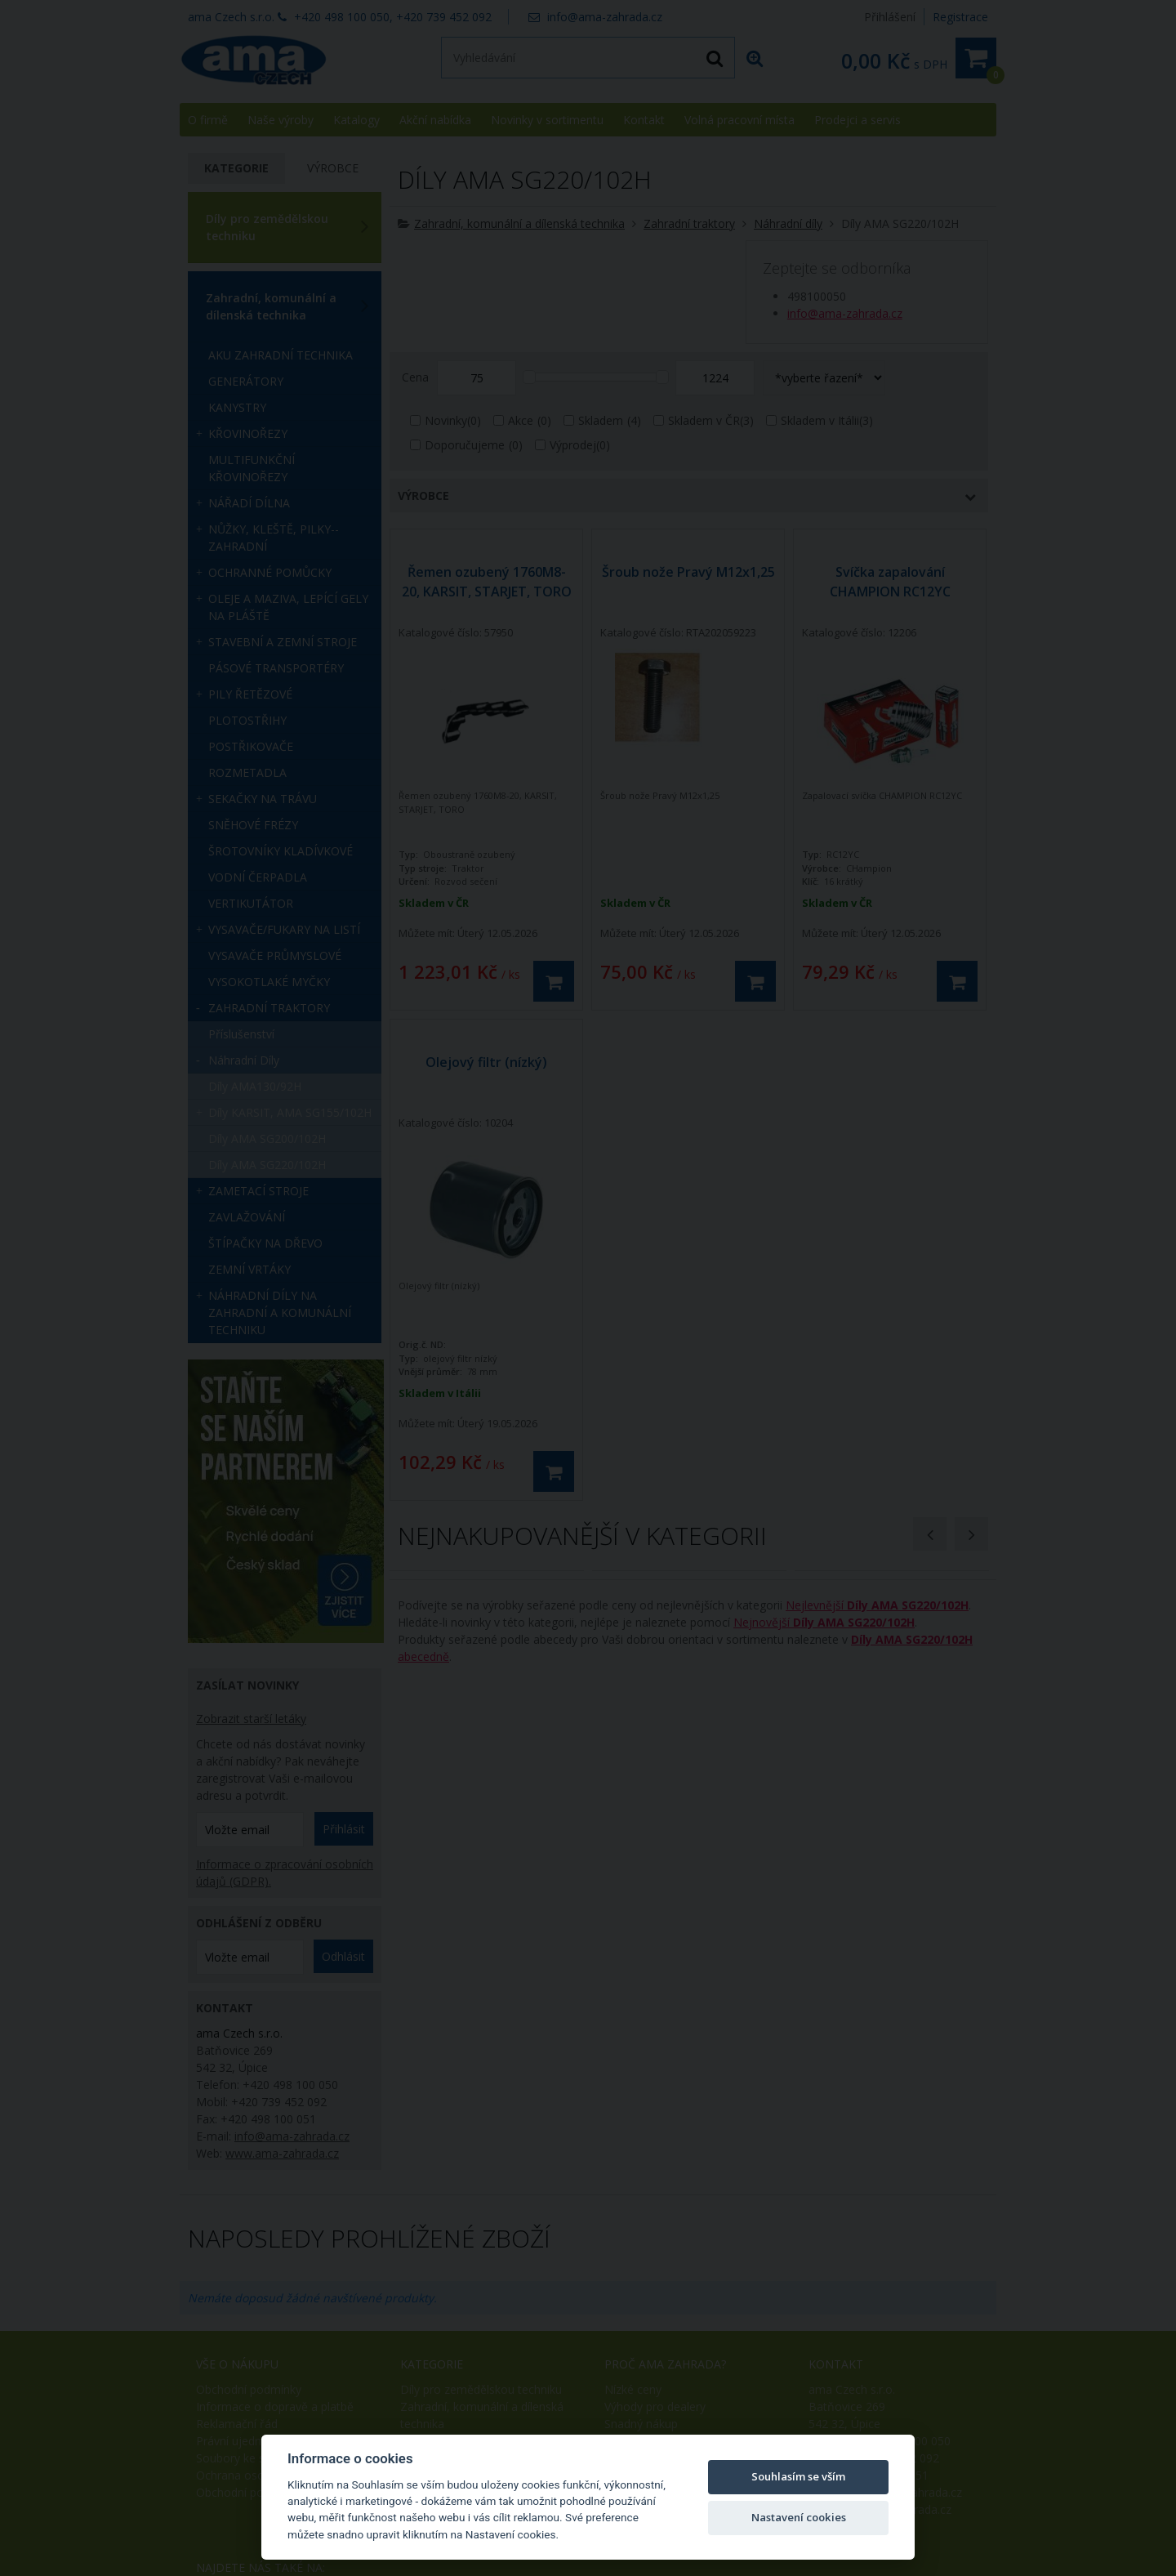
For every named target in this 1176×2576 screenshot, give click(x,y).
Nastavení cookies (798, 2517)
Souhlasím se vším (798, 2476)
